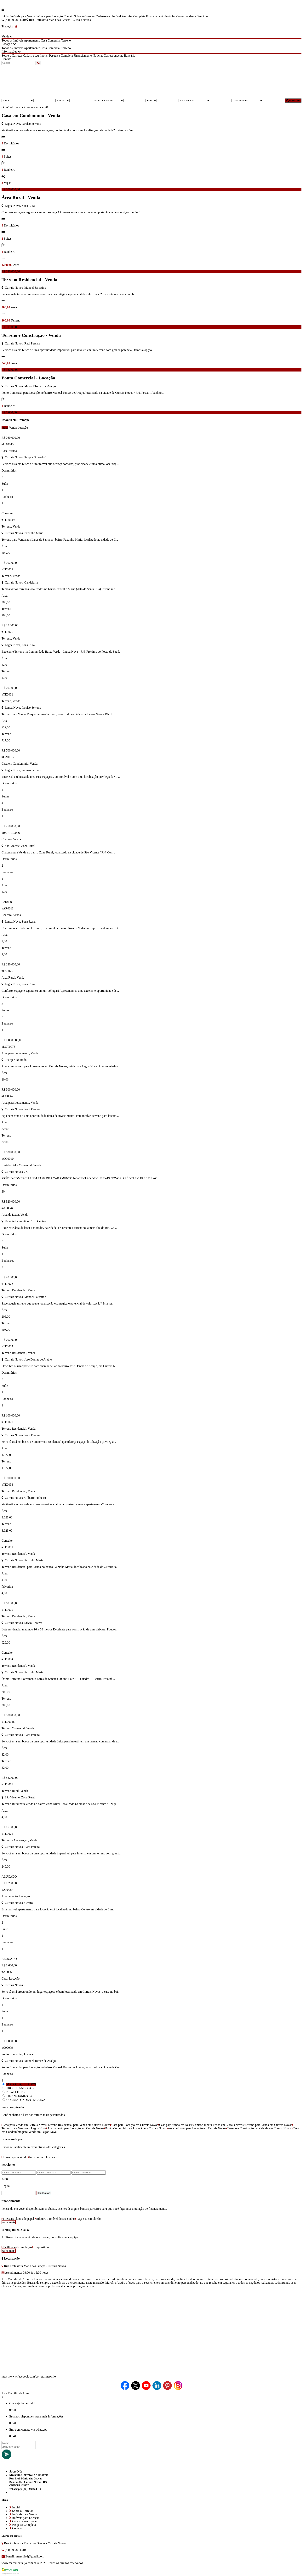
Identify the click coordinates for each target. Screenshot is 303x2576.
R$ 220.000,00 (11, 271)
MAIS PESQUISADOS (21, 2084)
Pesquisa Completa (133, 16)
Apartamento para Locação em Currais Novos (75, 2128)
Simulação (25, 2247)
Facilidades (9, 2247)
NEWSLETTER (16, 2092)
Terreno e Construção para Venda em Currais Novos (258, 2128)
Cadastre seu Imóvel (108, 16)
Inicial (5, 16)
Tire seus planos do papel (18, 2218)
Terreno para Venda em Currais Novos (268, 2124)
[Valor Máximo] (247, 100)
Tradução (9, 26)
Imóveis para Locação (49, 16)
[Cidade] (107, 100)
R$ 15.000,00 (10, 369)
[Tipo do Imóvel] (18, 100)
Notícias (170, 16)
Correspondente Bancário (192, 16)
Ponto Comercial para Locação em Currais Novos (135, 2128)
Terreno (66, 40)
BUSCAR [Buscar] (293, 100)
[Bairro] (151, 100)
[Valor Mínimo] (194, 100)
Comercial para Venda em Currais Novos (217, 2124)
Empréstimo (40, 2247)
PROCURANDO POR (20, 2088)
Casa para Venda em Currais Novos (24, 2124)
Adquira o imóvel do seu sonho (55, 2218)
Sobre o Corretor (84, 16)
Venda (13, 427)
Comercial (54, 40)
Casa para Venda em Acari (175, 2124)
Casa (44, 40)
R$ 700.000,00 (11, 189)
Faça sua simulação (87, 2218)
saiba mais (8, 2222)
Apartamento (32, 40)
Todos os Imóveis (12, 40)
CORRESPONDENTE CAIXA (25, 2099)
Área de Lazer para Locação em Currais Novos (196, 2128)
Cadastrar (44, 2193)
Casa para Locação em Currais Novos (134, 2124)
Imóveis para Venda (22, 16)
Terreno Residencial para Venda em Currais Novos (78, 2124)
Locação (22, 427)
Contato (68, 16)
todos (5, 427)
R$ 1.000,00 (9, 412)
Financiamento (155, 16)
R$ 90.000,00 (10, 327)
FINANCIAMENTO (19, 2096)
